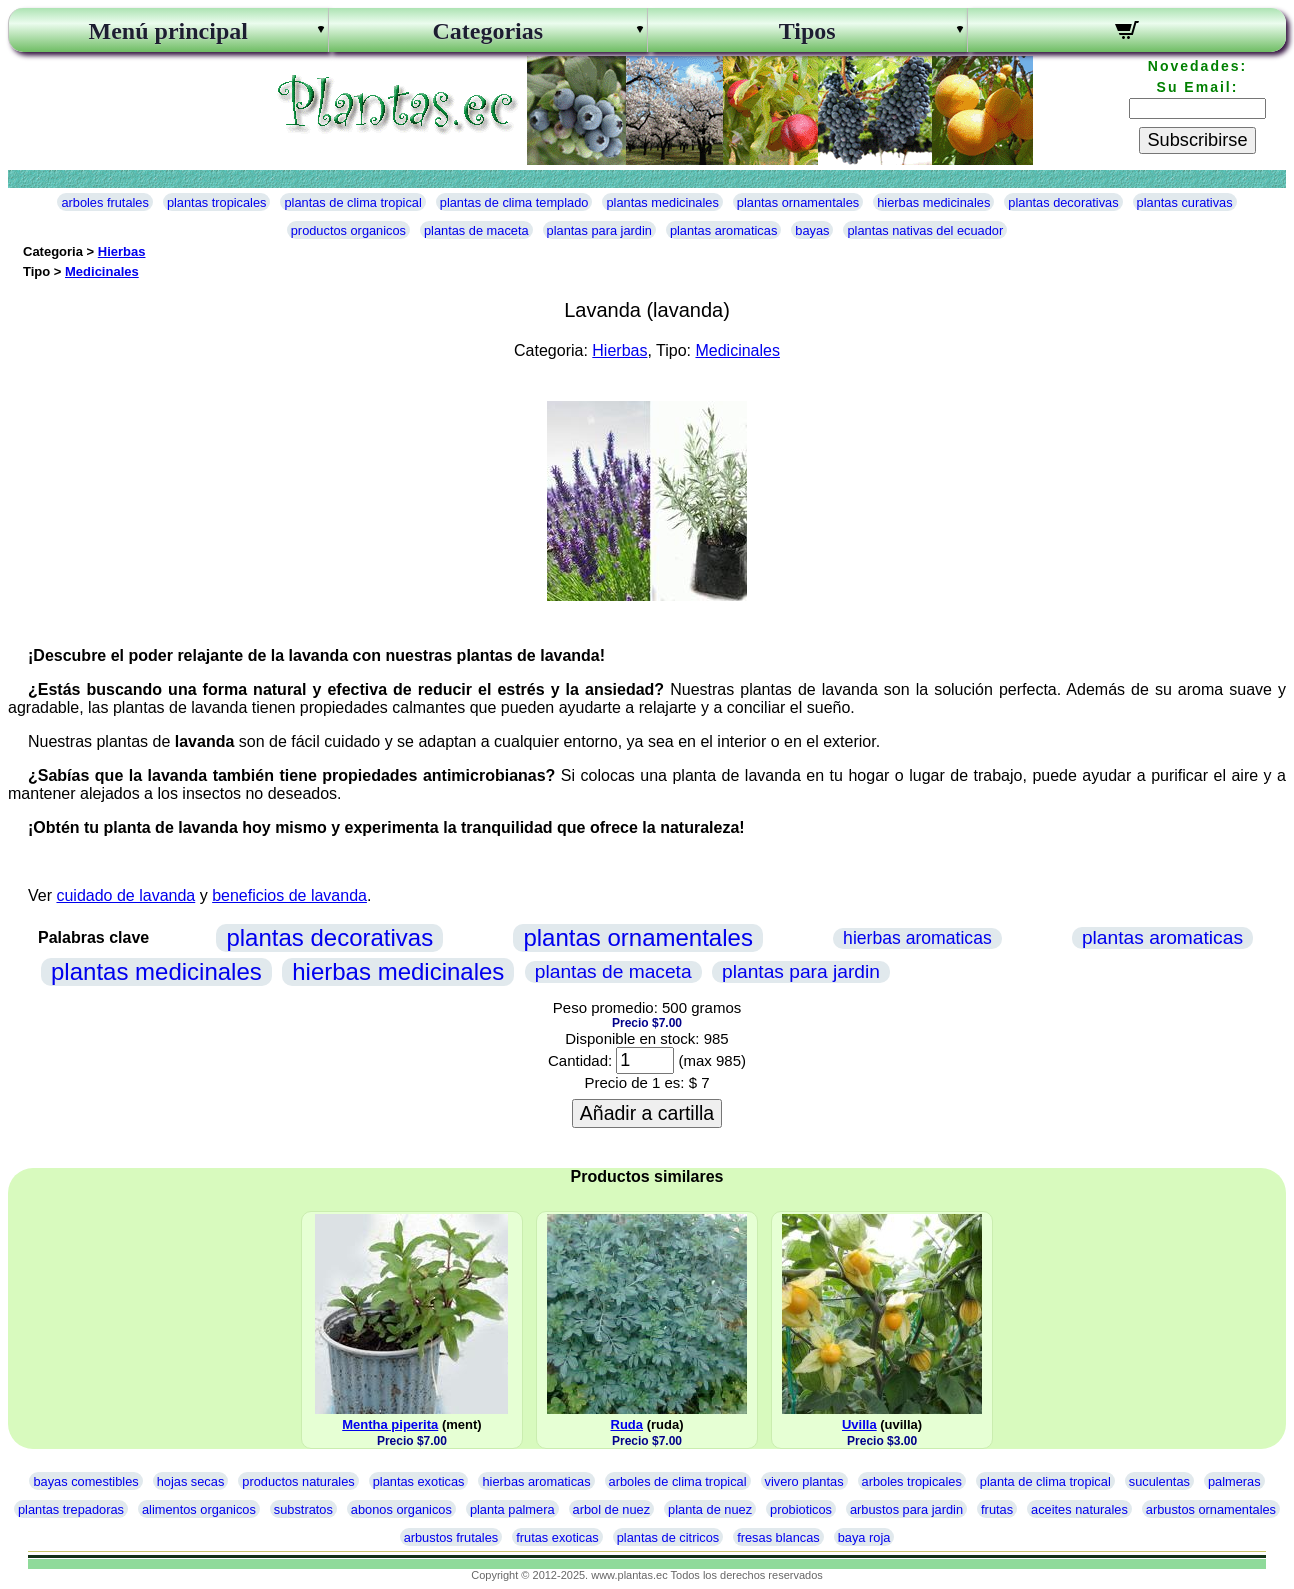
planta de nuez (710, 1509)
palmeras (1234, 1481)
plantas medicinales (662, 202)
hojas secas (191, 1481)
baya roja (864, 1537)
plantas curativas (1185, 202)
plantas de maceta (476, 230)
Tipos (807, 31)
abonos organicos (401, 1509)
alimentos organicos (199, 1509)
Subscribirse (1197, 140)
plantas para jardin (599, 230)
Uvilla (859, 1424)
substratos (303, 1509)
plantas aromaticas (723, 230)
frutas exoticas (557, 1537)
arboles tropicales (912, 1481)
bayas (812, 230)
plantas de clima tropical (352, 202)
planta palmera (512, 1509)
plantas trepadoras (71, 1509)
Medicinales (102, 271)
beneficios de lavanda (289, 895)
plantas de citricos (668, 1537)
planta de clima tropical (1045, 1481)
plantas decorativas (1063, 202)
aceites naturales (1079, 1509)
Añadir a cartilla (647, 1113)
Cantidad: (580, 1060)
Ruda (627, 1424)
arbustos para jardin (906, 1509)
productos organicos (348, 230)
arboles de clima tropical (678, 1481)
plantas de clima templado (514, 202)
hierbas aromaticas (917, 938)
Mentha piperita (390, 1424)
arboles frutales (105, 202)
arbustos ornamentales (1211, 1509)
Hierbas (122, 251)
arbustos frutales (451, 1537)
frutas (997, 1509)
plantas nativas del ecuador (925, 230)
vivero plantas (804, 1481)
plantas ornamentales (798, 202)
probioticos (801, 1509)
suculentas (1159, 1481)
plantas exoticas (419, 1481)
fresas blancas (778, 1537)
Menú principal (168, 31)
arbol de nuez (612, 1509)
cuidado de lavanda (125, 895)
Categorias (487, 31)
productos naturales (298, 1481)
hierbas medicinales (933, 202)
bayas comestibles (85, 1481)
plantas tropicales (217, 202)
